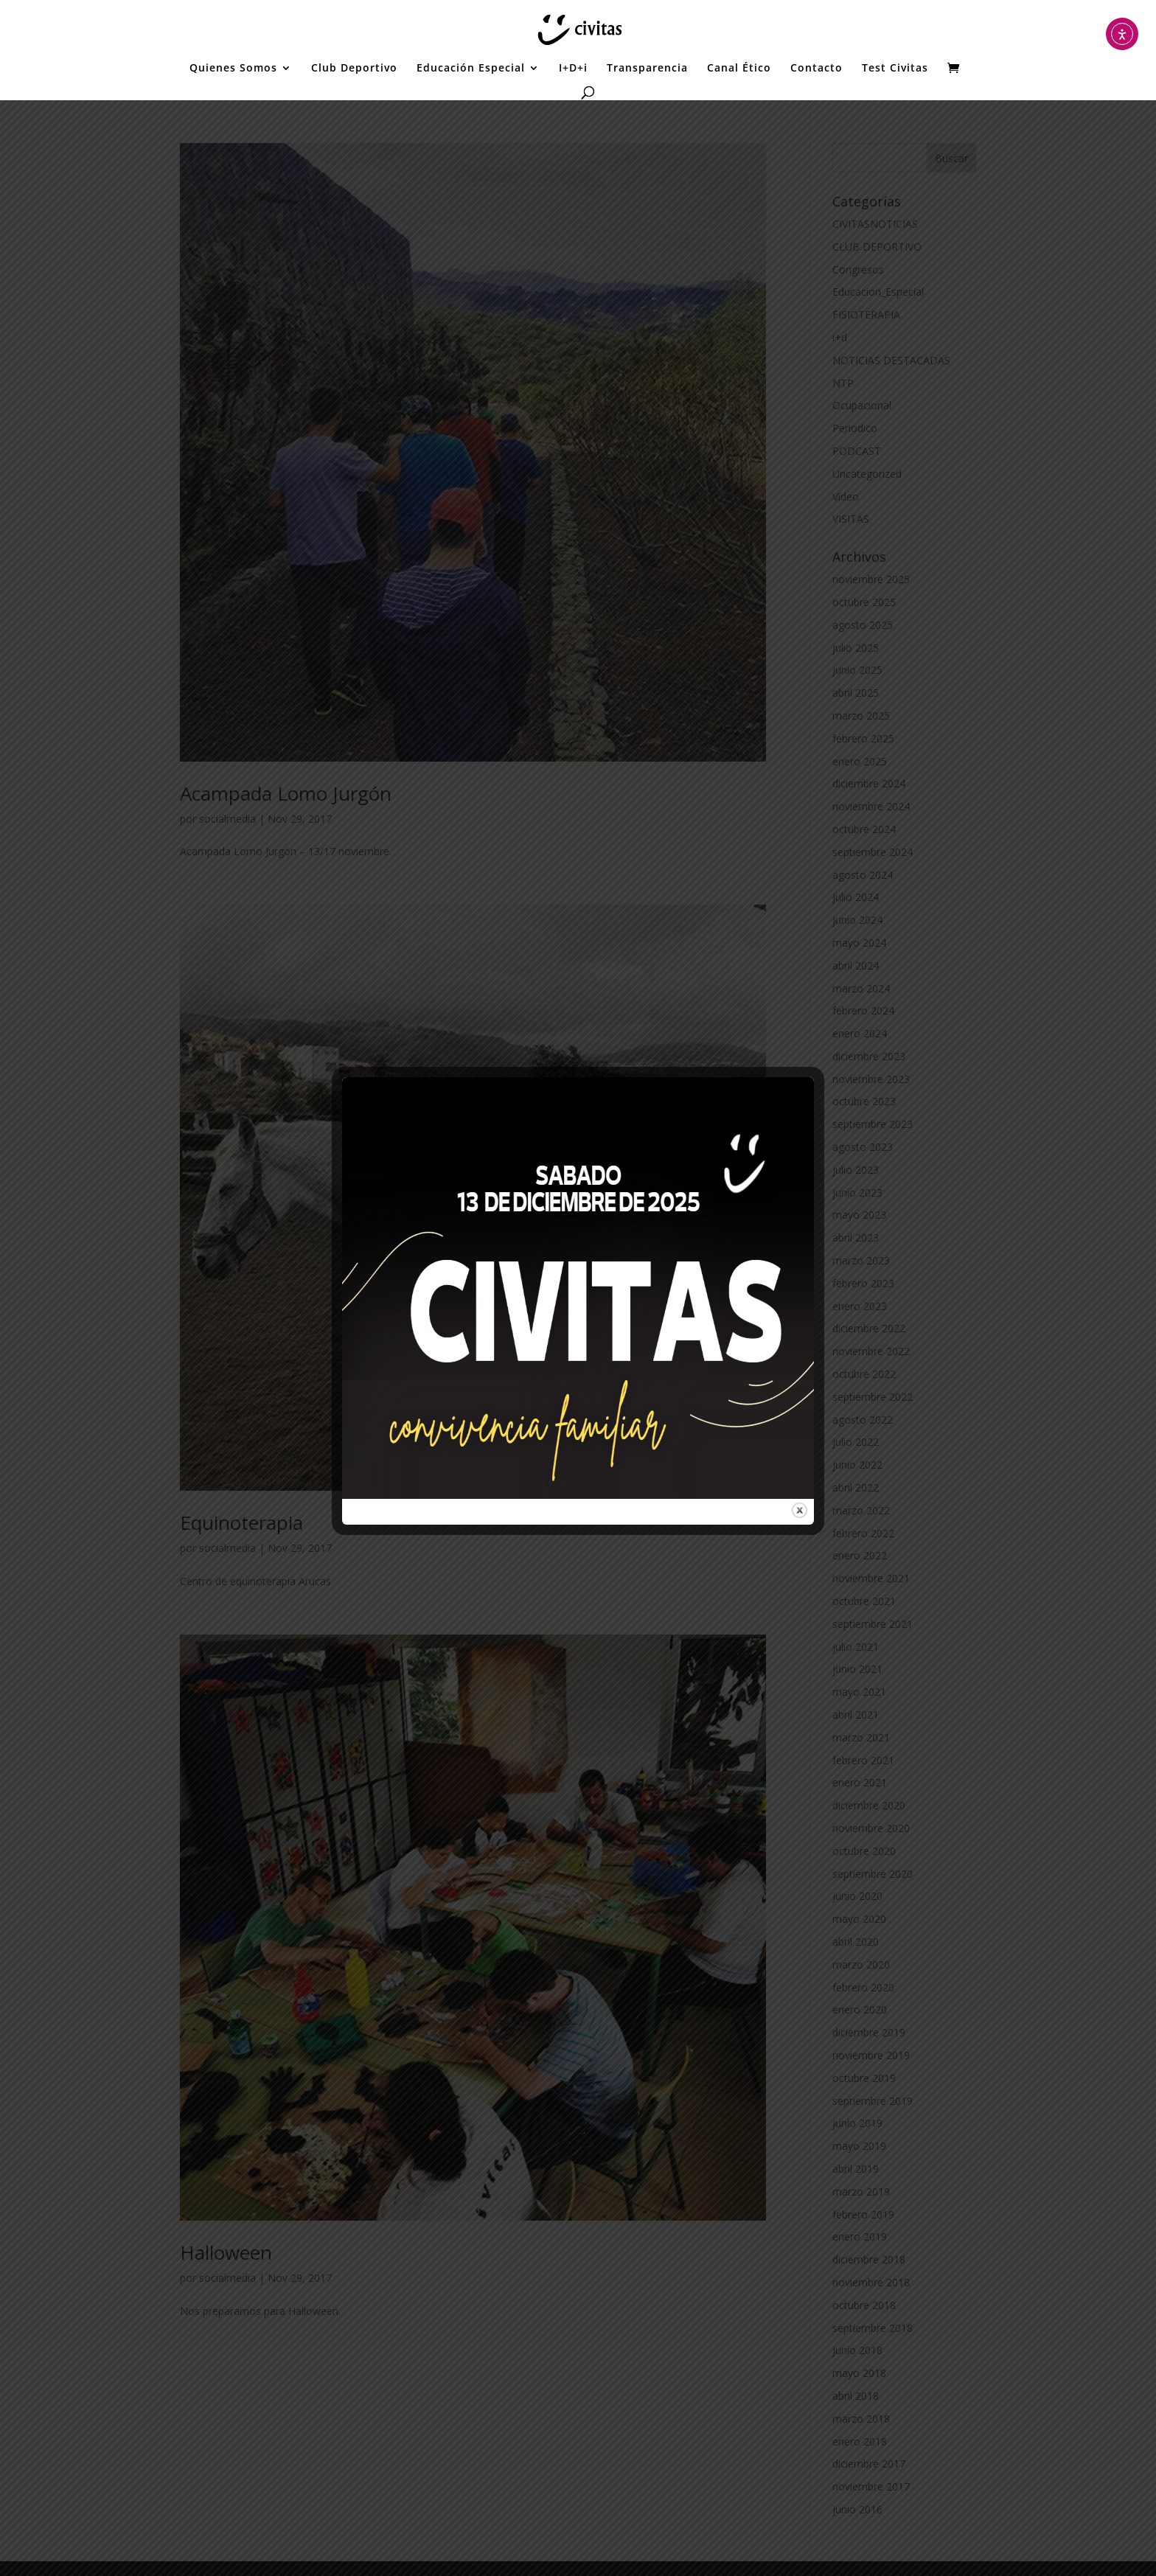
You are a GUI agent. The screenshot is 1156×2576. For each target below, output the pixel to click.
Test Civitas (895, 68)
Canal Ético (739, 68)
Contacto (816, 68)
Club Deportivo (354, 68)
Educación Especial (471, 68)
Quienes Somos (233, 68)
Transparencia (647, 68)
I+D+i (573, 68)
